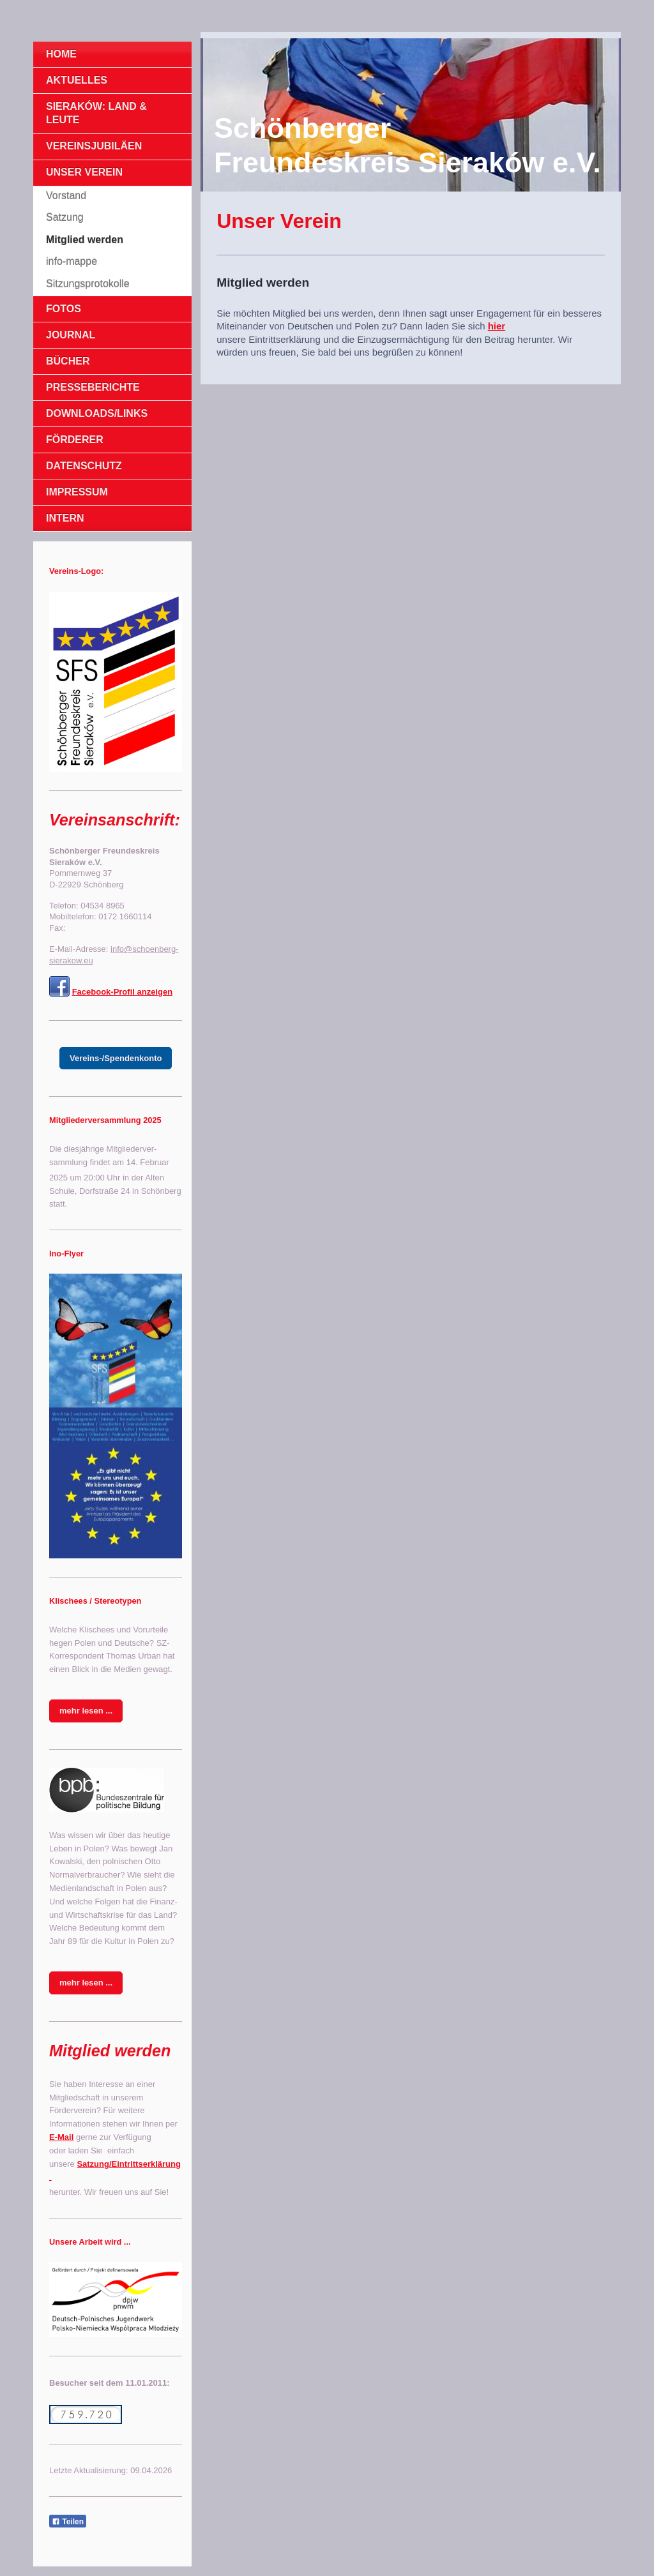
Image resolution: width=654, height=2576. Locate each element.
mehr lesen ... (85, 1710)
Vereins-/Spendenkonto (116, 1058)
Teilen (68, 2521)
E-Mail (61, 2137)
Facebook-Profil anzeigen (122, 992)
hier (497, 325)
